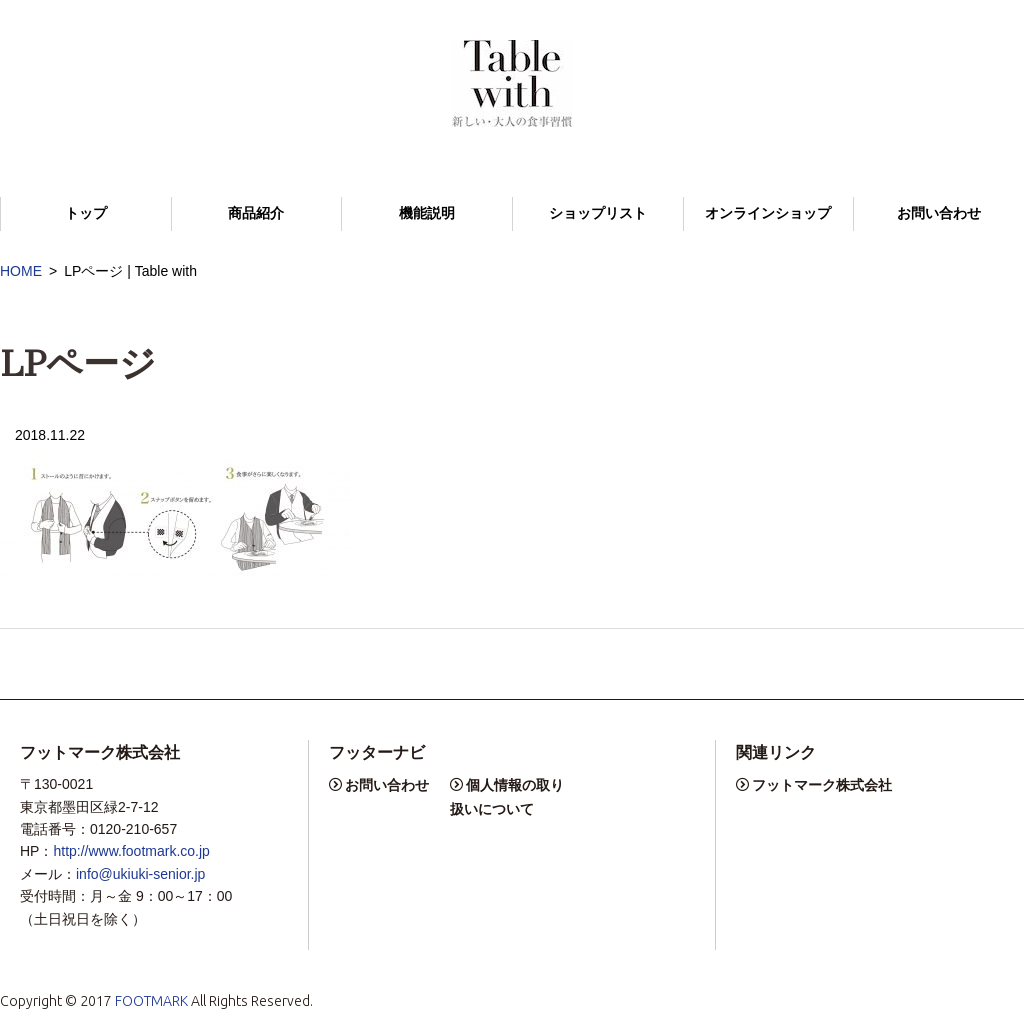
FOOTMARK (151, 1001)
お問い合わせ (939, 213)
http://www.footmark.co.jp (131, 851)
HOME (21, 271)
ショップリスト (598, 213)
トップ (86, 213)
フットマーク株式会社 (822, 785)
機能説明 (427, 213)
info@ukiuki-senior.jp (140, 874)
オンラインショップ (768, 213)
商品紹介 (256, 213)
